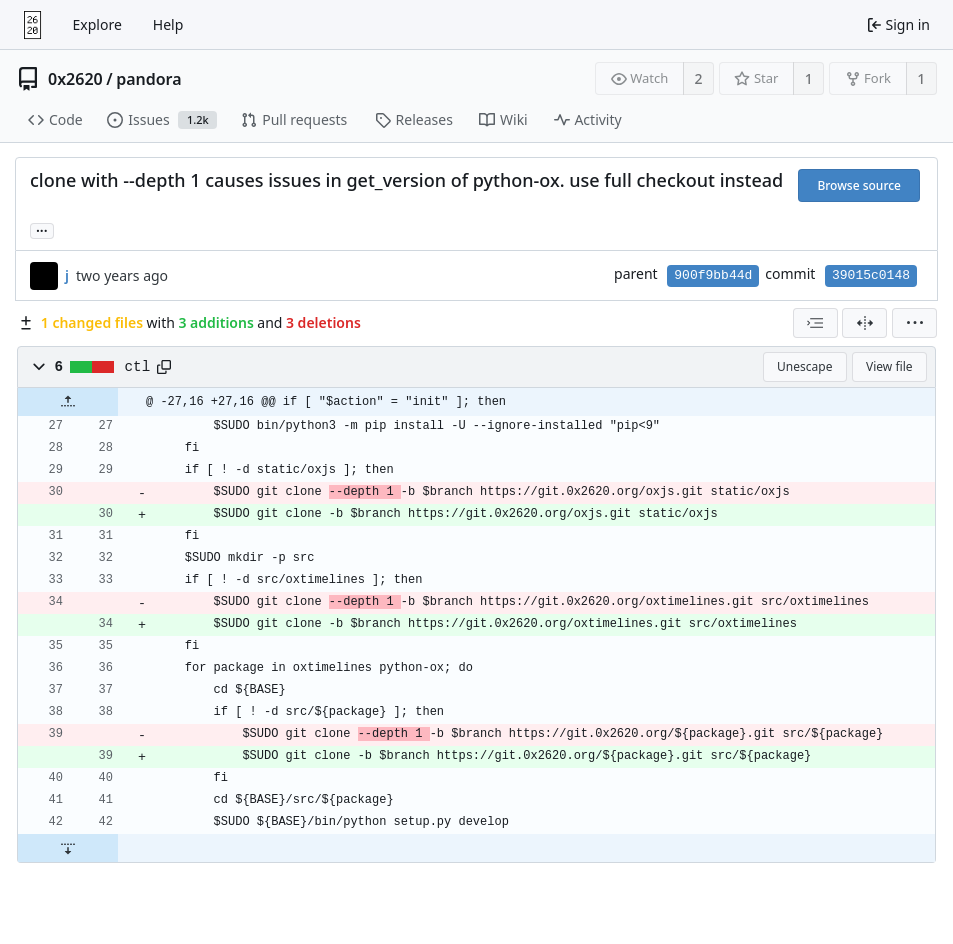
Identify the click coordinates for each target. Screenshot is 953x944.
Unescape (804, 366)
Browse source (859, 185)
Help (168, 24)
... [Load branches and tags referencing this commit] (42, 229)
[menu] (914, 323)
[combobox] (815, 323)
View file (889, 366)
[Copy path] (164, 367)
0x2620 (75, 79)
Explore (97, 24)
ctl (138, 367)
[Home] (32, 25)
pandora (148, 79)
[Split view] (864, 323)
